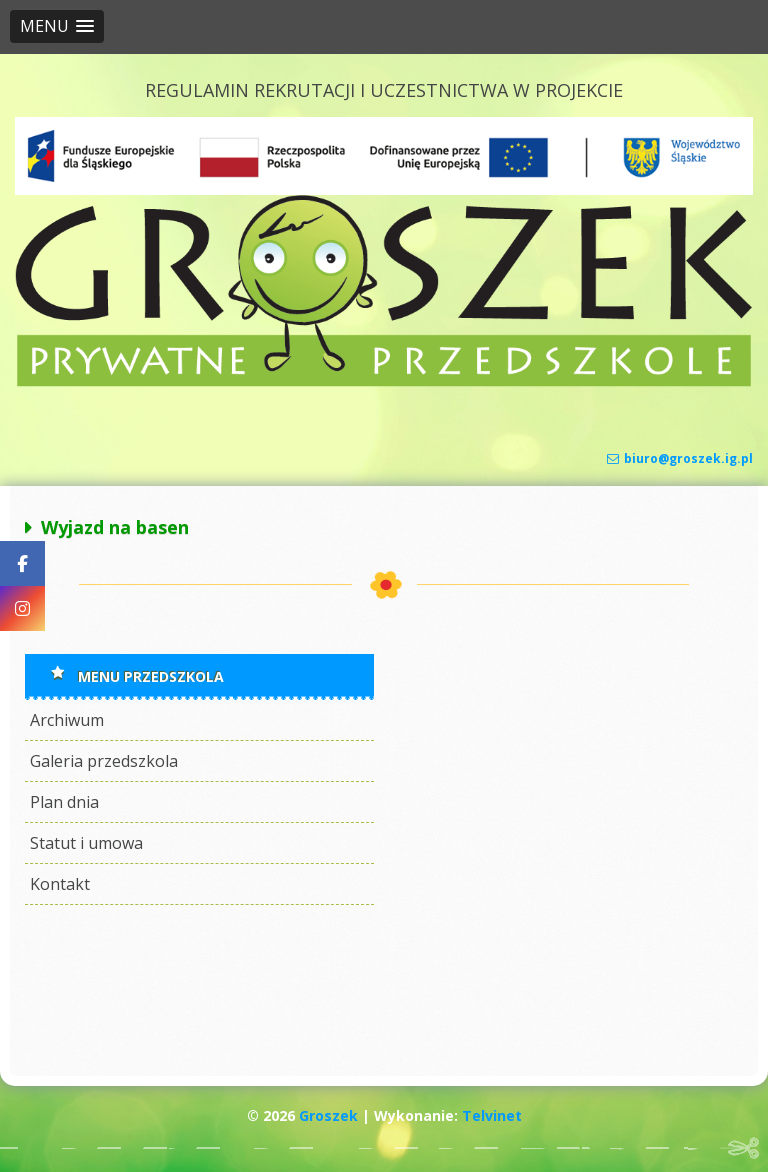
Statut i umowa (86, 843)
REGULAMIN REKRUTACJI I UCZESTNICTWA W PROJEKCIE (384, 90)
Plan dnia (64, 802)
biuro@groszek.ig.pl (680, 458)
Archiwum (67, 720)
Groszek (328, 1115)
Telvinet (492, 1115)
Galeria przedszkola (104, 761)
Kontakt (60, 884)
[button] (57, 26)
